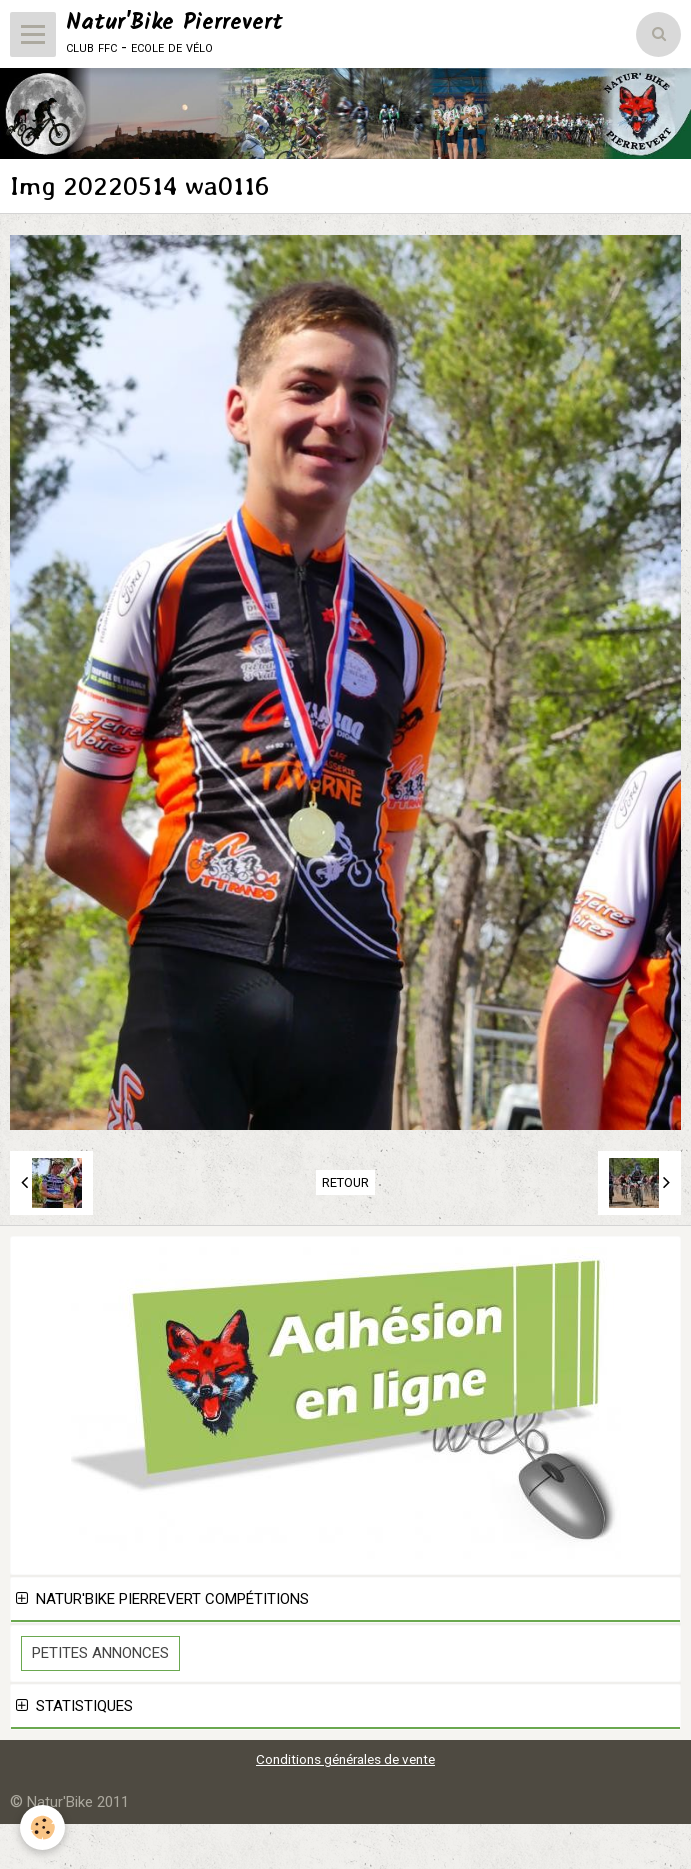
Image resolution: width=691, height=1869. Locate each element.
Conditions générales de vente (345, 1759)
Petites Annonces (100, 1653)
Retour (345, 1182)
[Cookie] (42, 1827)
